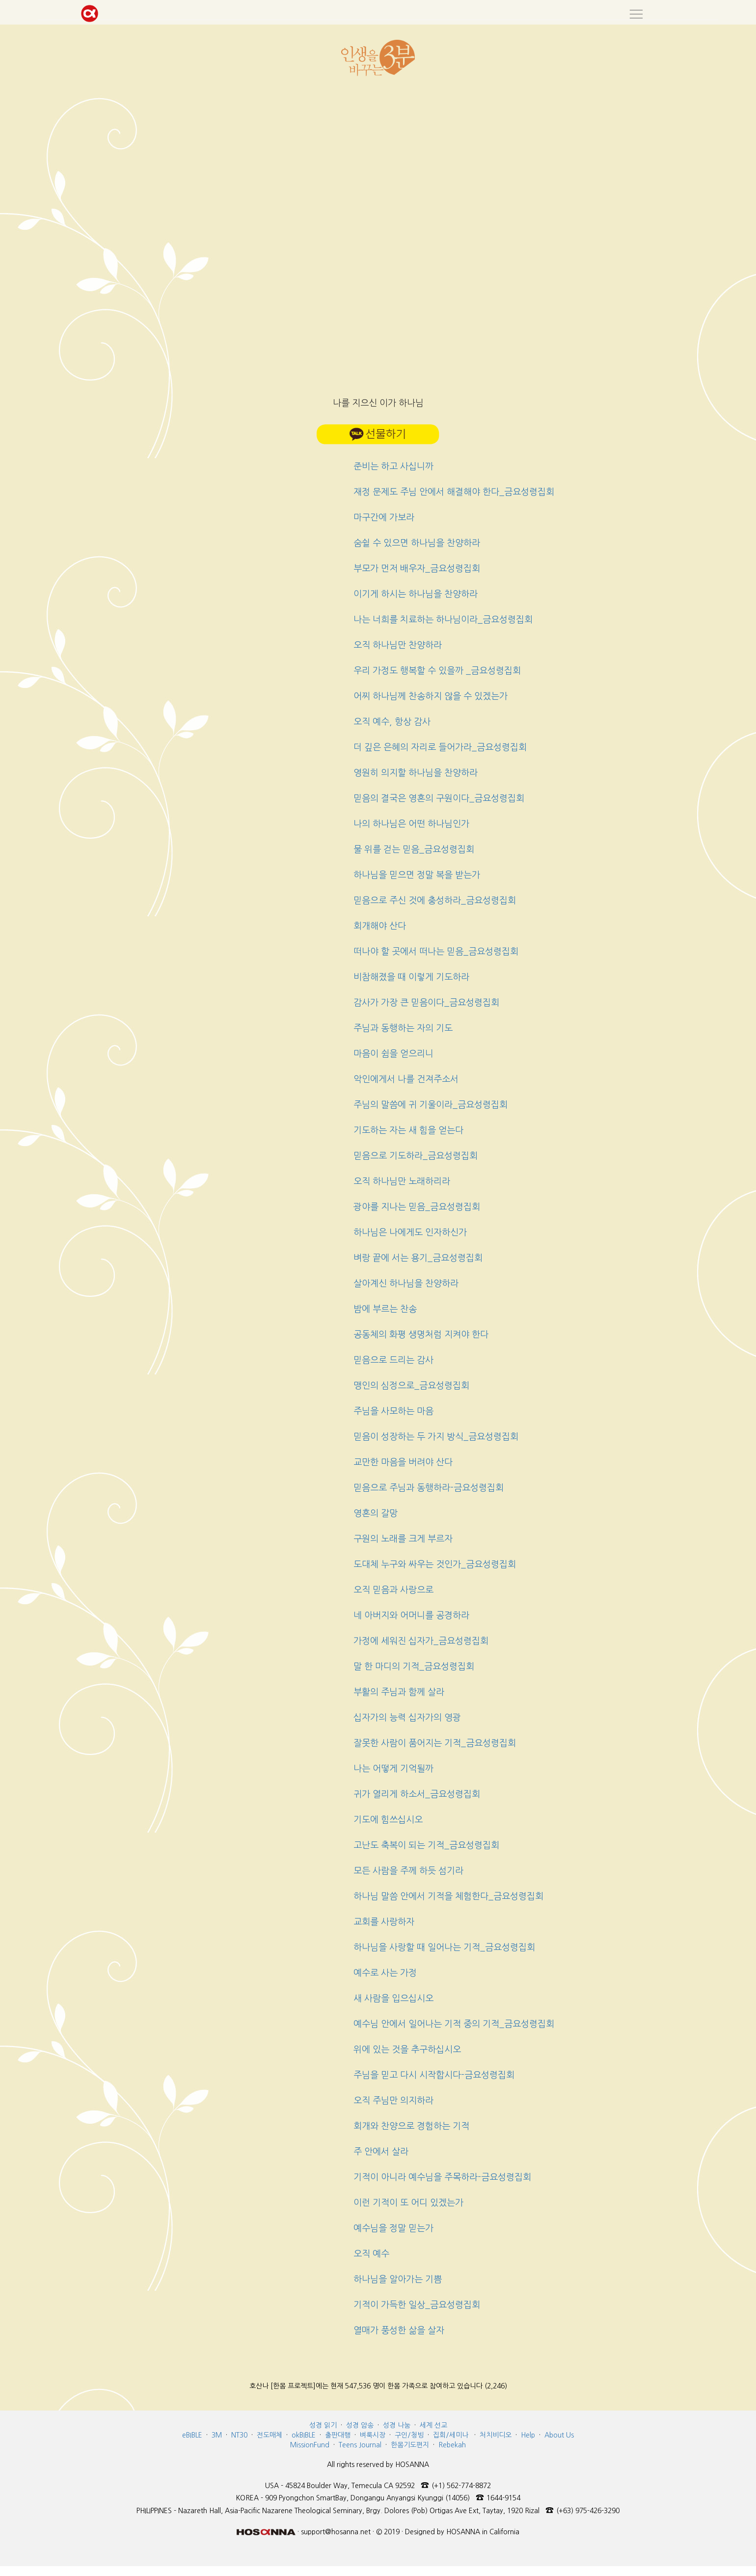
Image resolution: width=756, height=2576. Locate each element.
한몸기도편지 (410, 2444)
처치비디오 (496, 2435)
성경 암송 (360, 2425)
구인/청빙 (409, 2435)
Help (528, 2435)
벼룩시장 (372, 2435)
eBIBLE (192, 2435)
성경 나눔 (396, 2425)
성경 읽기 (323, 2425)
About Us (559, 2435)
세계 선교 (433, 2425)
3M (217, 2435)
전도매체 (269, 2435)
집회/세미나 (450, 2435)
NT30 (239, 2435)
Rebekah (452, 2444)
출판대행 (338, 2435)
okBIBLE (304, 2435)
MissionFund (309, 2444)
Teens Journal (360, 2444)
